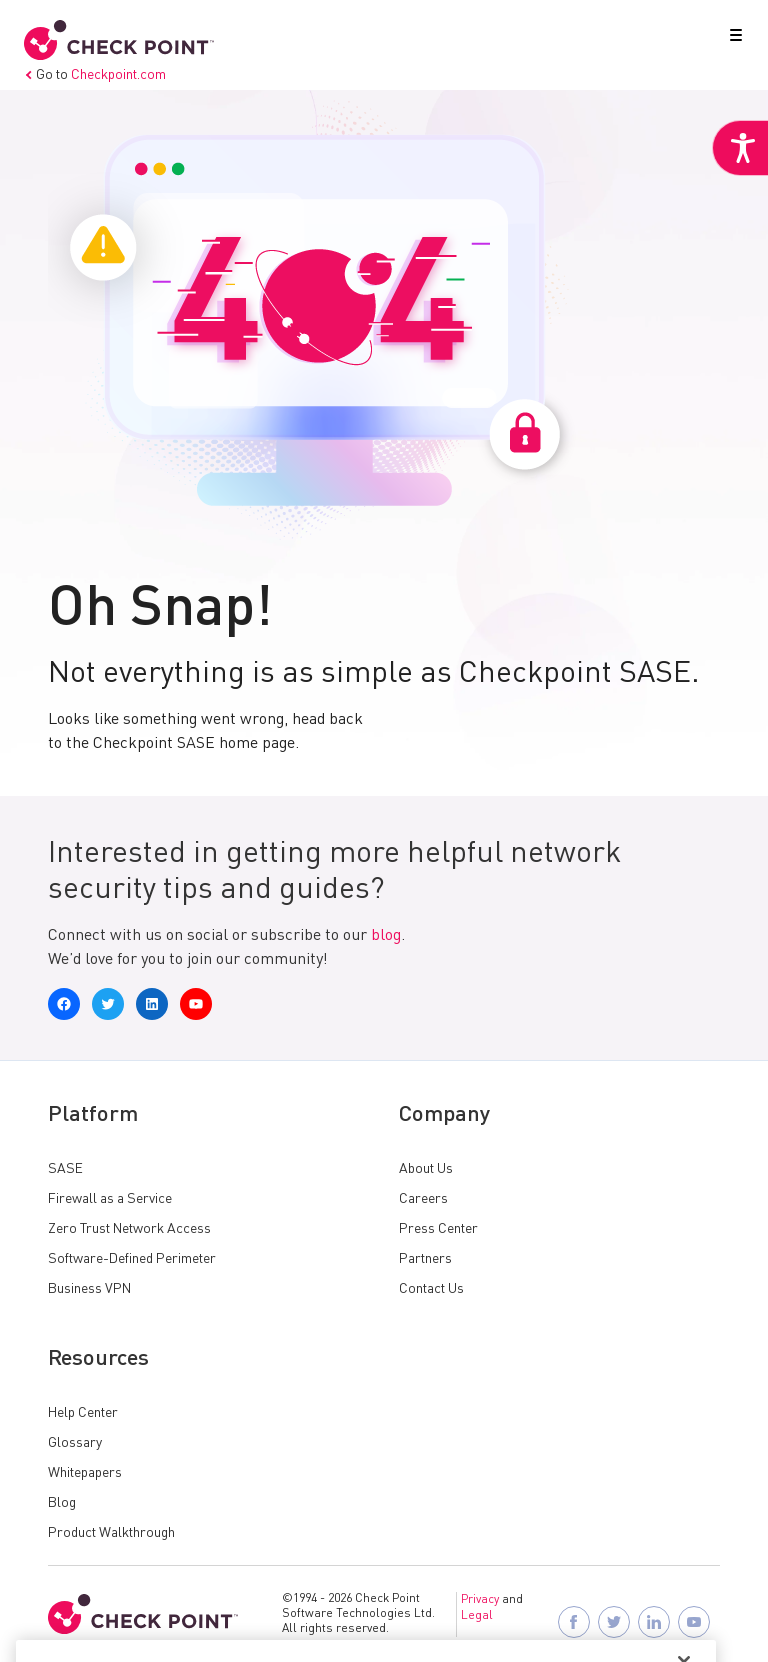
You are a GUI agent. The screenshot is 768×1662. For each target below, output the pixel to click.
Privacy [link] (480, 1600)
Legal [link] (477, 1616)
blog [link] (386, 936)
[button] (732, 39)
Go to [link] (95, 75)
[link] (740, 148)
